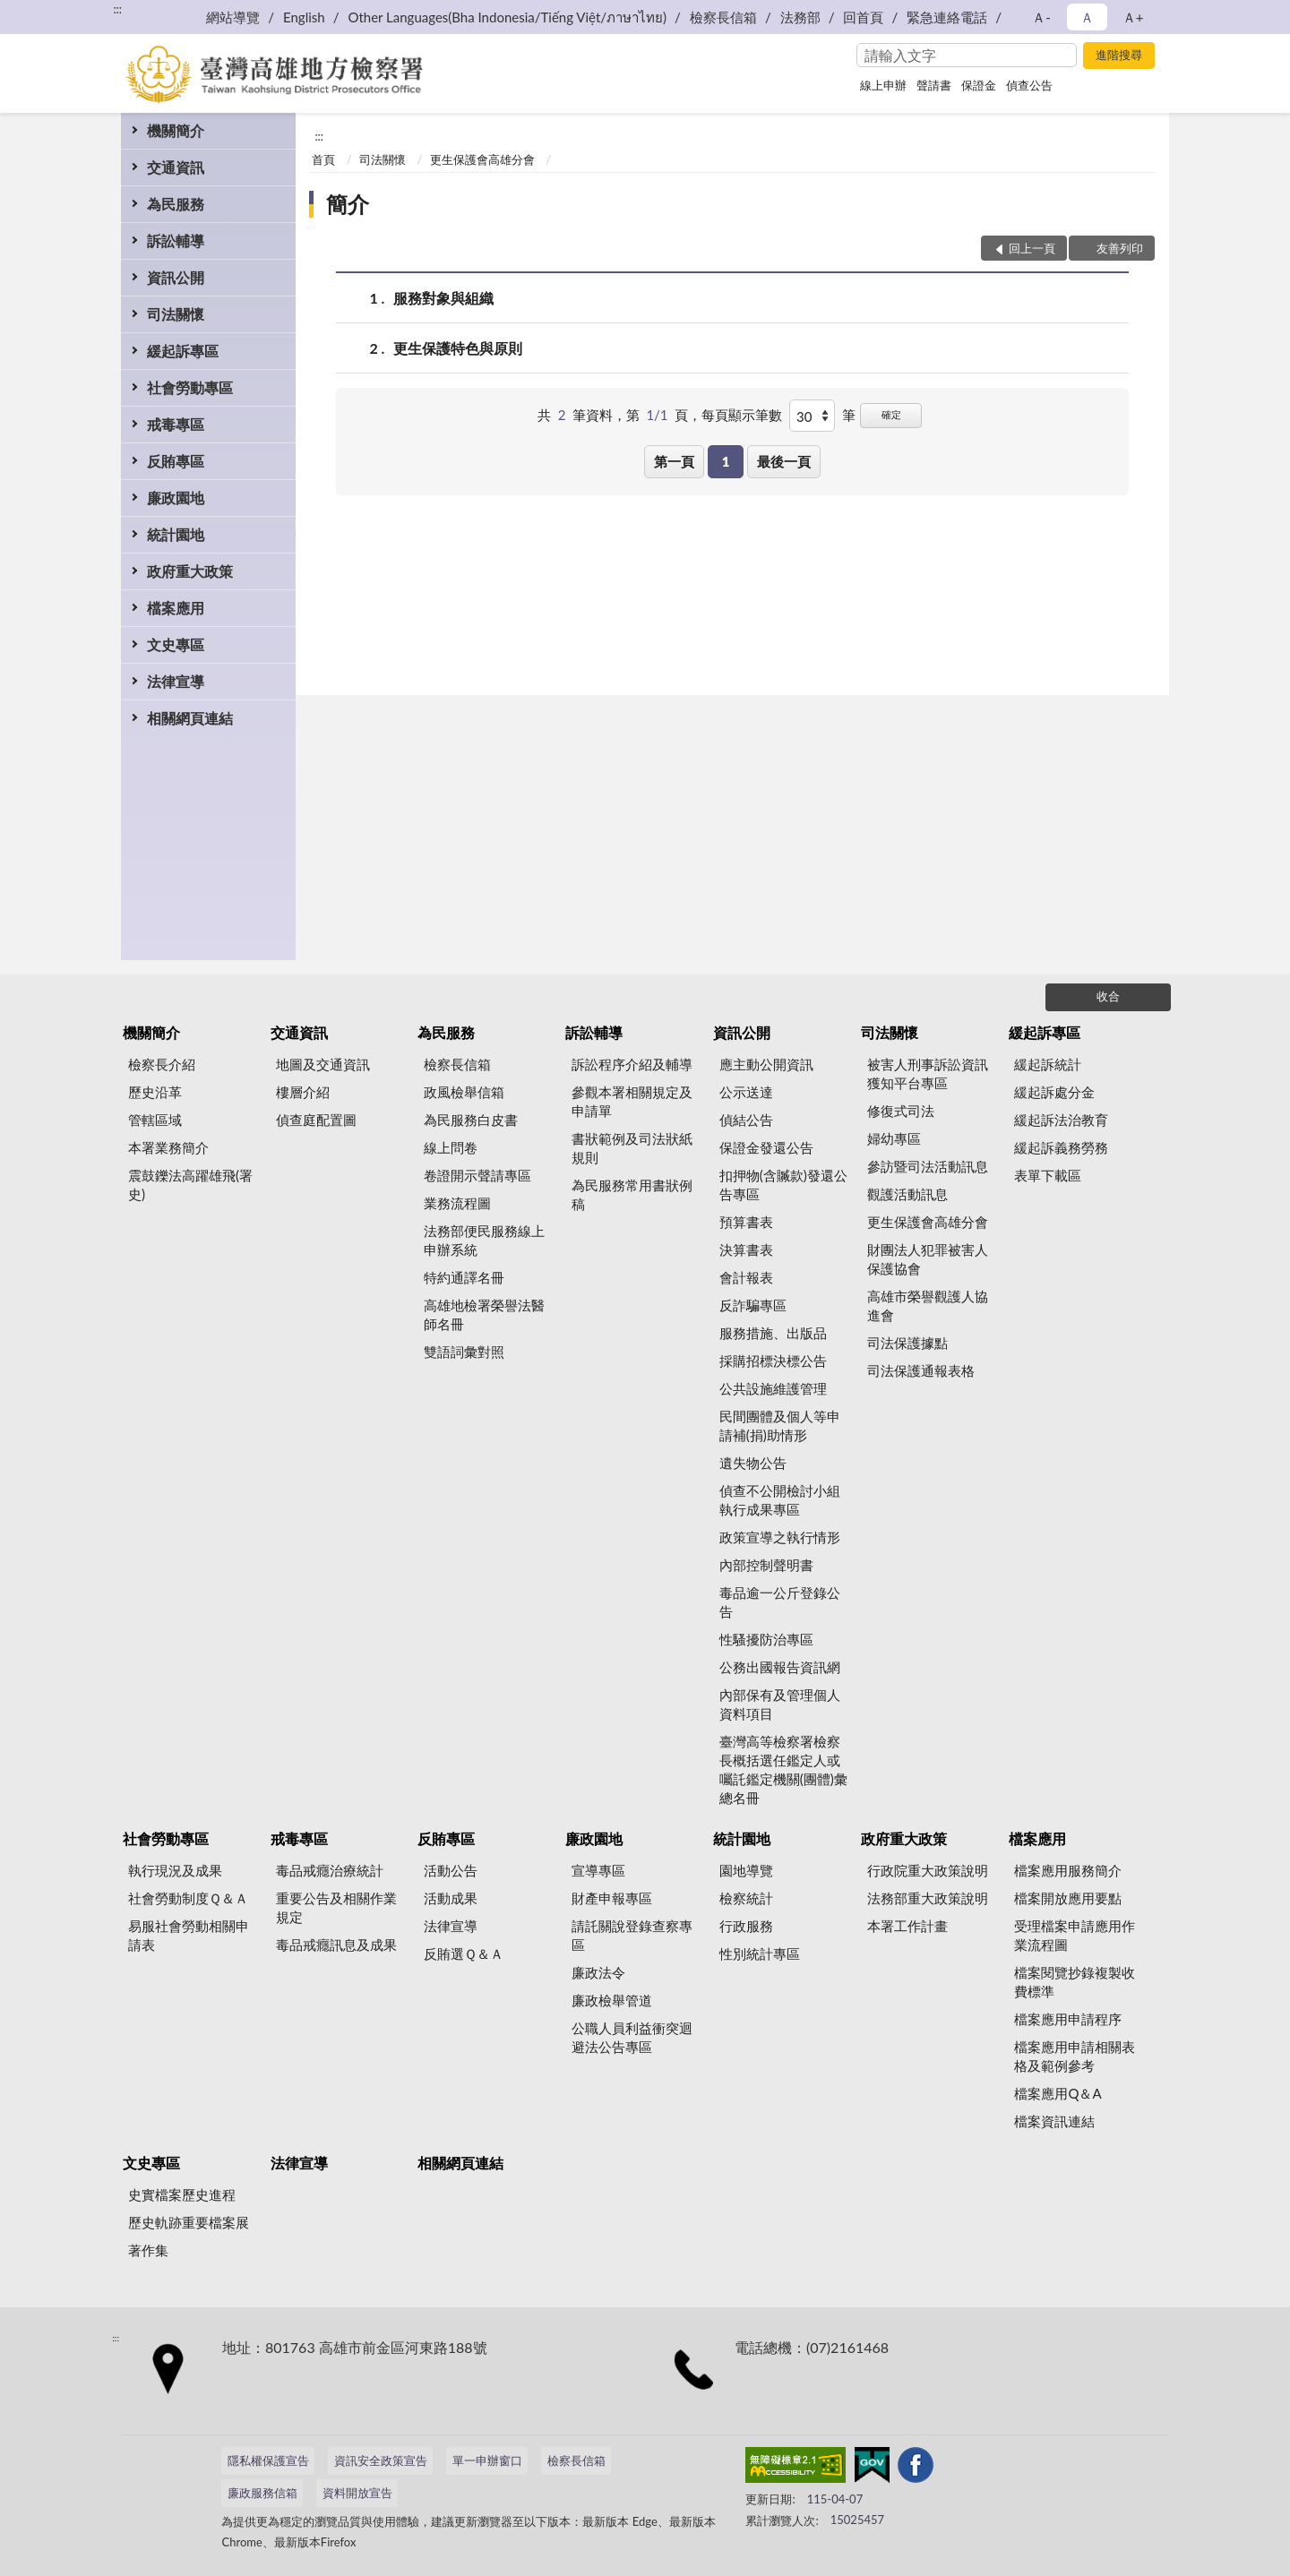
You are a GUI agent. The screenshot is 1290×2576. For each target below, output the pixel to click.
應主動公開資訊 (766, 1064)
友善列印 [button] (1119, 248)
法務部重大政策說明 (927, 1898)
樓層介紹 (303, 1092)
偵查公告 (1029, 85)
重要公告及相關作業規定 (336, 1907)
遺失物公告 (753, 1463)
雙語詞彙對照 (464, 1352)
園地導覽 (746, 1870)
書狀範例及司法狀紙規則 (632, 1147)
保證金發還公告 (766, 1147)
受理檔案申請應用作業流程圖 (1074, 1935)
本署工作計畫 (907, 1926)
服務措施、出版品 (773, 1333)
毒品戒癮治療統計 (329, 1870)
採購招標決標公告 (773, 1360)
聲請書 (933, 85)
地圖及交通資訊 (323, 1064)
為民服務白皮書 (471, 1120)
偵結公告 (746, 1120)
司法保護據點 (907, 1343)
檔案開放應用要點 (1068, 1898)
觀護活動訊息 (907, 1194)
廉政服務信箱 (262, 2493)
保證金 (978, 85)
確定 (891, 414)
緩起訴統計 (1047, 1064)
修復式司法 (900, 1111)
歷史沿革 (155, 1092)
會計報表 (746, 1277)
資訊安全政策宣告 (380, 2460)
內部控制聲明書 (766, 1565)
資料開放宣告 (357, 2493)
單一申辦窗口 (487, 2460)
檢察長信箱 (723, 17)
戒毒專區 (175, 424)
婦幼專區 (894, 1138)
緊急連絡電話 (947, 17)
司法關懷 (175, 313)
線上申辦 (883, 85)
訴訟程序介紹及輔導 (632, 1064)
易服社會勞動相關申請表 (188, 1935)
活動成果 (450, 1898)
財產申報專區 (612, 1898)
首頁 (323, 159)
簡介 (347, 204)
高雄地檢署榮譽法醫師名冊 (484, 1314)
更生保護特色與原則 (457, 348)
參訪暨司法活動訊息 (927, 1166)
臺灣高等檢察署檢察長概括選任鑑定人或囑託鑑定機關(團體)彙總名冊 (783, 1769)
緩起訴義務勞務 (1061, 1147)
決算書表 (746, 1249)
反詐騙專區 (753, 1305)
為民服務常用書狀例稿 (632, 1194)
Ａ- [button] (1041, 17)
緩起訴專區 (183, 350)
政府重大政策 (190, 571)
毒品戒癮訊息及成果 (336, 1944)
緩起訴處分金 (1054, 1092)
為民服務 (175, 203)
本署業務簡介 (168, 1147)
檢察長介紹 (161, 1064)
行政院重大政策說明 (927, 1870)
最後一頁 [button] (784, 461)
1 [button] (726, 461)
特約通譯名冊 (464, 1277)
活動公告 (450, 1870)
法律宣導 (175, 681)
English (304, 17)
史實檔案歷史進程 (182, 2194)
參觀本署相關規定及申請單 (632, 1101)
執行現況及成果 (175, 1870)
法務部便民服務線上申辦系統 (484, 1240)
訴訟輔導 (175, 240)
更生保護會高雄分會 (482, 159)
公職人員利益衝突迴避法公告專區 (632, 2037)
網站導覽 (233, 17)
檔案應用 (175, 607)
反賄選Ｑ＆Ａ (463, 1953)
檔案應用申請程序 (1068, 2019)
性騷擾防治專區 (766, 1639)
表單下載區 (1047, 1175)
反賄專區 (175, 460)
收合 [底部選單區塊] (1108, 996)
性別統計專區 (759, 1953)
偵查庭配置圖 (316, 1120)
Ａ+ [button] (1133, 17)
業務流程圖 (457, 1203)
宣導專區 (598, 1870)
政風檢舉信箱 (464, 1092)
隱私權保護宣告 (268, 2460)
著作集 (148, 2250)
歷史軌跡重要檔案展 (188, 2222)
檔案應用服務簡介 (1068, 1870)
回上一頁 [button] (1032, 248)
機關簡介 (175, 130)
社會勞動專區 (190, 387)
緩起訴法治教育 (1061, 1120)
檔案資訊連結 (1054, 2121)
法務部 (800, 17)
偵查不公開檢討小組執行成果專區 (779, 1499)
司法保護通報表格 (921, 1370)
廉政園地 (175, 497)
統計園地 (175, 534)
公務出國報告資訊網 (779, 1667)
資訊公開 (175, 277)
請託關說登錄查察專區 (632, 1935)
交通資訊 (175, 167)
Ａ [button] (1087, 17)
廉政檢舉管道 (612, 2000)
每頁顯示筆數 (741, 415)
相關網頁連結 (190, 717)
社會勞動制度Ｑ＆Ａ (188, 1898)
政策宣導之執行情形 (779, 1537)
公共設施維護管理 (773, 1388)
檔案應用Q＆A (1057, 2093)
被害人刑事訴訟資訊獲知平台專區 (927, 1073)
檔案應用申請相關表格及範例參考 (1074, 2056)
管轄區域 (155, 1120)
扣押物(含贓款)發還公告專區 (783, 1184)
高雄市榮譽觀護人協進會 (927, 1305)
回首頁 (863, 17)
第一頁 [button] (674, 461)
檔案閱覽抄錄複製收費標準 (1074, 1981)
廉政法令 (598, 1972)
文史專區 (175, 644)
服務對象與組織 (443, 298)
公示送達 (746, 1092)
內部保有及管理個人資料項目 (779, 1704)
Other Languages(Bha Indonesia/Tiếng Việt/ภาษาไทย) (507, 17)
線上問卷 (450, 1147)
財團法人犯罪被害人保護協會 (927, 1258)
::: (117, 9)
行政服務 (746, 1926)
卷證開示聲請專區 (477, 1175)
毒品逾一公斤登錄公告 (779, 1601)
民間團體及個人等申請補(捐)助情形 (779, 1425)
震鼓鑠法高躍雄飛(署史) (190, 1184)
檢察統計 (746, 1898)
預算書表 (746, 1222)
